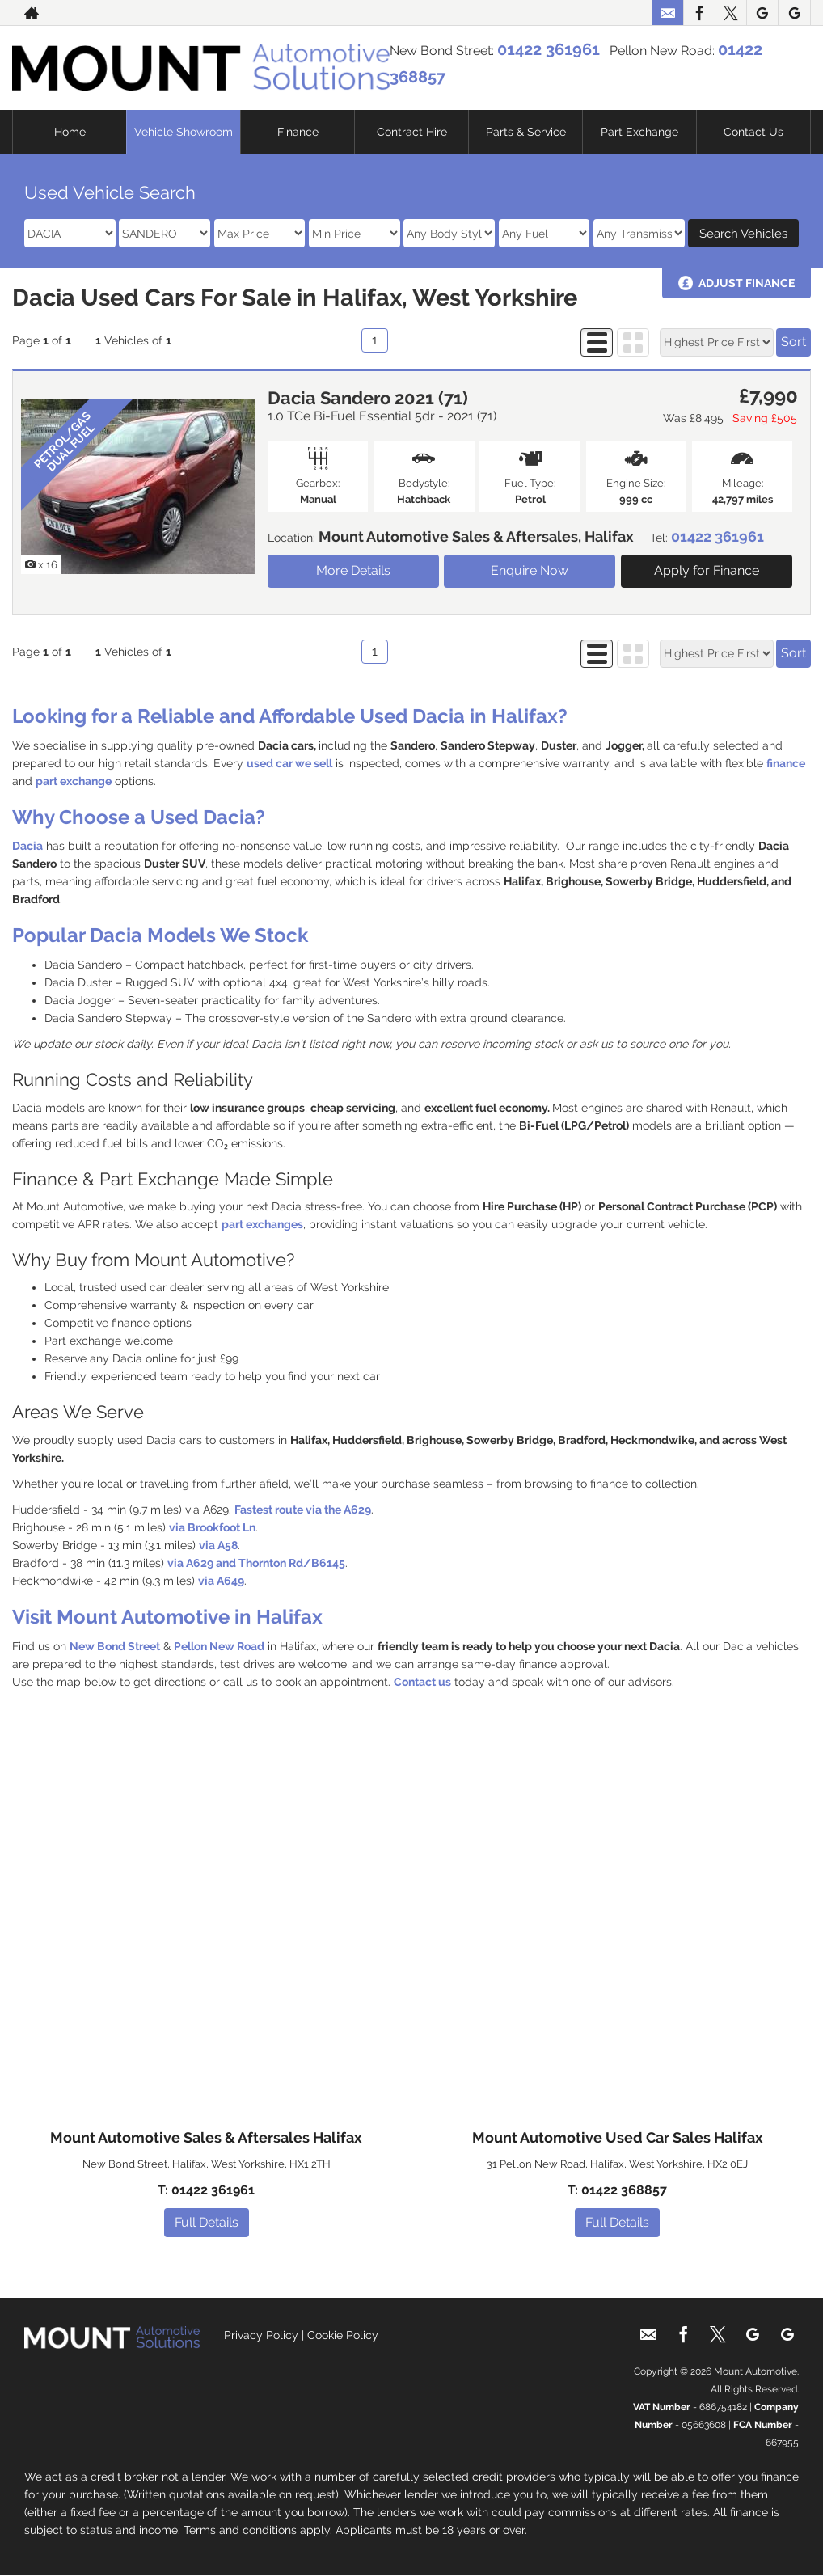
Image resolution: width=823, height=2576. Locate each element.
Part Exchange (639, 131)
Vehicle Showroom (183, 131)
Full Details (206, 2222)
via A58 (218, 1545)
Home (70, 131)
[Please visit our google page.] (762, 13)
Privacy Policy (261, 2335)
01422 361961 (548, 49)
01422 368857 (624, 2190)
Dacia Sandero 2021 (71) (368, 397)
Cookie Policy (342, 2335)
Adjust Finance (746, 283)
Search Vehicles (743, 233)
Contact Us (753, 131)
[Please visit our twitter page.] (730, 13)
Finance (298, 131)
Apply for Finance (706, 570)
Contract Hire (412, 131)
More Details (353, 570)
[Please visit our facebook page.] (699, 13)
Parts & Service (526, 131)
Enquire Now (529, 570)
